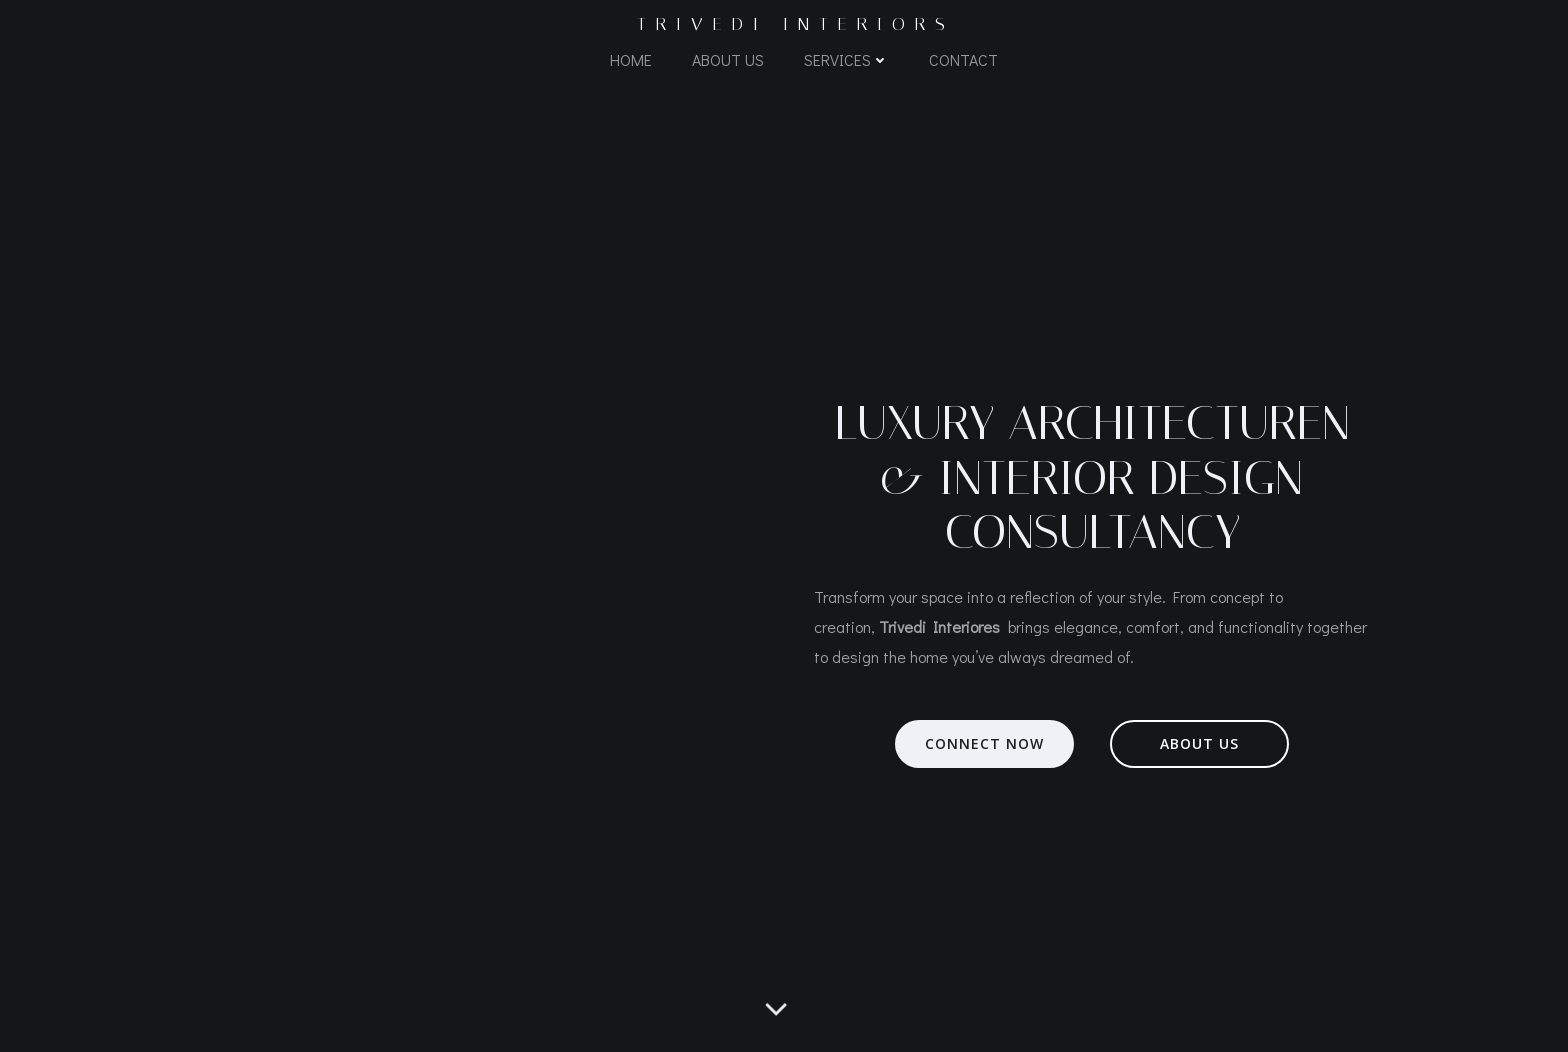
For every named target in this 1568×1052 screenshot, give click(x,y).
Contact (963, 59)
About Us (728, 59)
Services (846, 59)
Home (631, 59)
